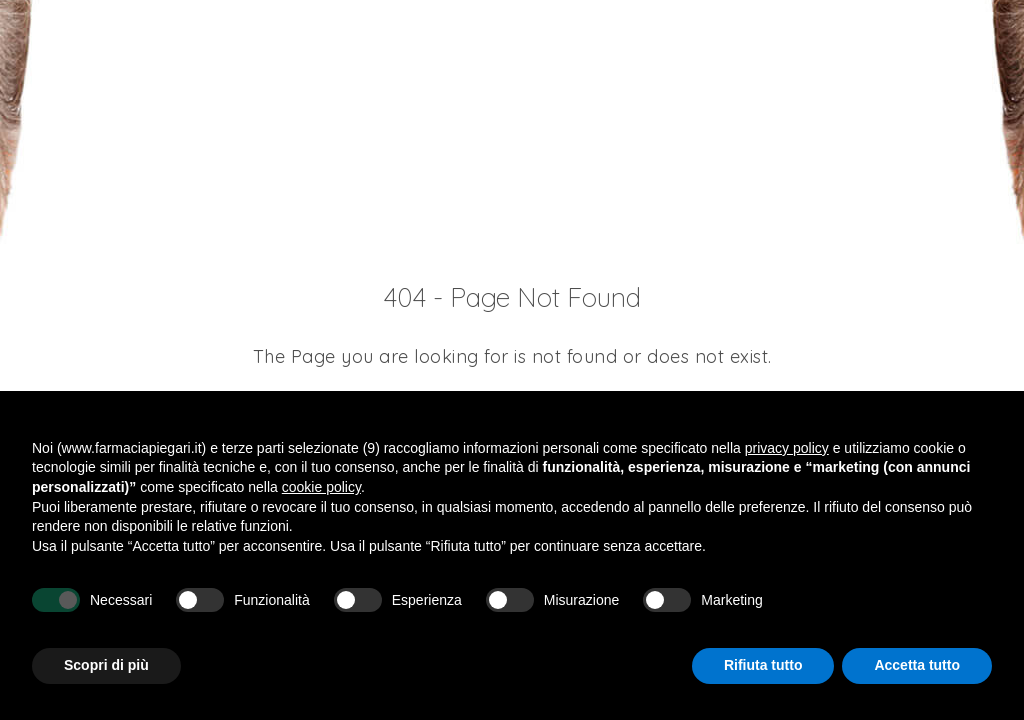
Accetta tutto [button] (917, 665)
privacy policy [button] (787, 448)
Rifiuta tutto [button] (763, 665)
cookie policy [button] (321, 487)
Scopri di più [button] (106, 665)
